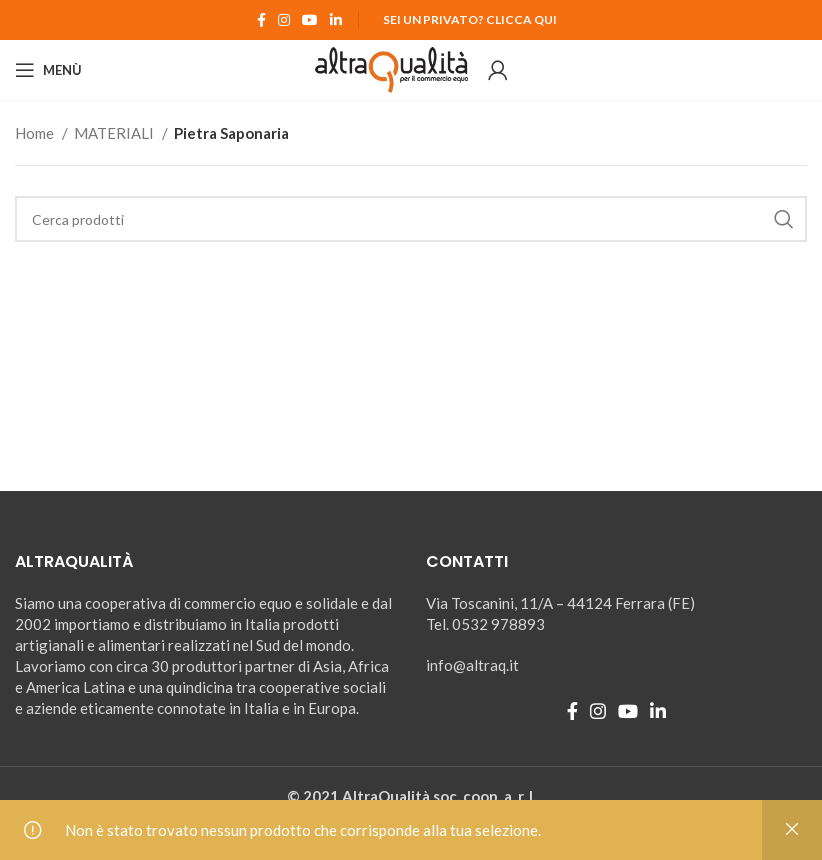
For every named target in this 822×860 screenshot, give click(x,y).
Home (36, 133)
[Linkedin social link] (336, 20)
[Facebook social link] (261, 20)
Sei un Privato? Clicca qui (470, 19)
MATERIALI (115, 133)
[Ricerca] (411, 219)
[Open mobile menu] (48, 70)
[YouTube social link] (310, 20)
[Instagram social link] (284, 20)
